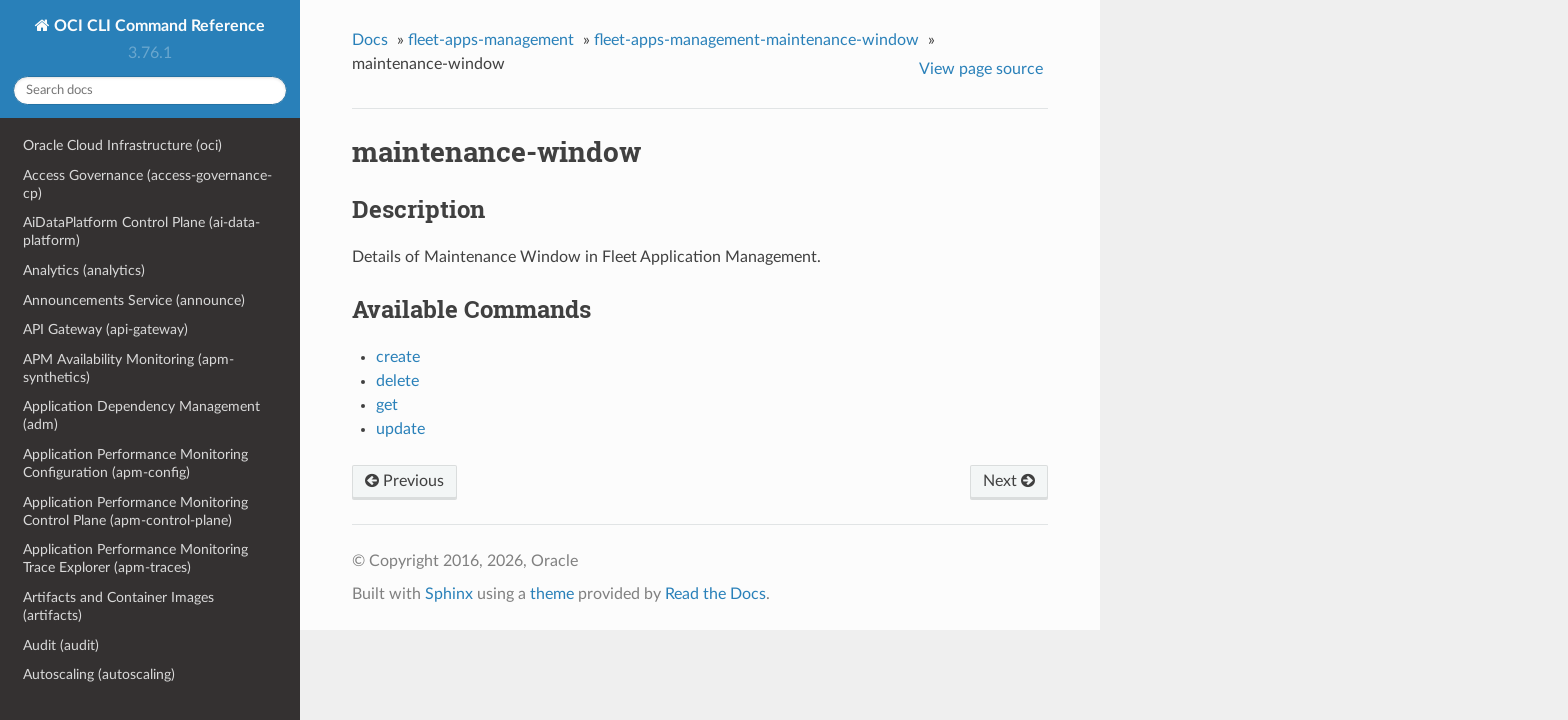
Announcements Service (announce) (134, 300)
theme (552, 594)
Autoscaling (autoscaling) (99, 674)
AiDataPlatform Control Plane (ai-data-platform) (141, 231)
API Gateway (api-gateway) (105, 329)
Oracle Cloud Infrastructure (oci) (122, 145)
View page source (981, 69)
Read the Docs (715, 594)
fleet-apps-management (491, 40)
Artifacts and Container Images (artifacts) (118, 606)
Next (1009, 481)
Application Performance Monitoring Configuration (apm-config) (135, 463)
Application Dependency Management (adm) (141, 415)
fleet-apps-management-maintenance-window (756, 40)
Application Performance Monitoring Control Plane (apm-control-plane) (135, 511)
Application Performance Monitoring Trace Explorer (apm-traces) (135, 558)
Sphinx (449, 594)
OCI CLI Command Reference (157, 26)
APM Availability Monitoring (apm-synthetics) (128, 368)
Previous (404, 481)
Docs (370, 40)
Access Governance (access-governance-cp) (147, 184)
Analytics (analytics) (84, 270)
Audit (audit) (61, 645)
